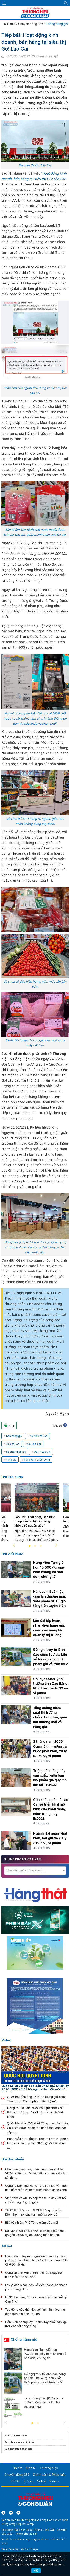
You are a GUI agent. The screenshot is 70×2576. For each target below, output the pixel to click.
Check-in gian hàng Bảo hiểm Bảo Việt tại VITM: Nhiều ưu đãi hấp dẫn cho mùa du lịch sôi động (36, 2173)
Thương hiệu (49, 2468)
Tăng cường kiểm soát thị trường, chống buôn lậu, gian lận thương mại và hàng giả (50, 1717)
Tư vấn (28, 2481)
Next (56, 1545)
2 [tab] (35, 1546)
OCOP (15, 2481)
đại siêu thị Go (38, 1436)
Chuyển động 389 (30, 24)
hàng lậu (11, 1459)
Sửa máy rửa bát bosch (18, 2448)
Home (9, 24)
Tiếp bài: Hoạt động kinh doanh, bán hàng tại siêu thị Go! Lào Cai (33, 42)
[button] (66, 3)
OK (36, 2570)
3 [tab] (41, 1546)
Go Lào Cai (34, 1444)
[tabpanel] (37, 1514)
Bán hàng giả (14, 1436)
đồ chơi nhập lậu (16, 1451)
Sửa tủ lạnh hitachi (15, 2435)
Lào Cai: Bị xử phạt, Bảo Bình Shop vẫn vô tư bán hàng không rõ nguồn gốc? (35, 1521)
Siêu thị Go (12, 1444)
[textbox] (35, 1870)
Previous (14, 1545)
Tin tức (17, 2468)
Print (9, 1425)
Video (6, 2040)
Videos (54, 2481)
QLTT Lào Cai (42, 1451)
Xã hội (6, 2246)
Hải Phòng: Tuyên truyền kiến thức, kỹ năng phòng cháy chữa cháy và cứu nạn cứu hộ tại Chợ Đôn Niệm (37, 2260)
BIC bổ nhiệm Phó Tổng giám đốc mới (31, 2222)
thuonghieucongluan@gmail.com (29, 2539)
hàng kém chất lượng (37, 1459)
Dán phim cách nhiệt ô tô (19, 2442)
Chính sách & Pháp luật (49, 2475)
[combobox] (35, 1870)
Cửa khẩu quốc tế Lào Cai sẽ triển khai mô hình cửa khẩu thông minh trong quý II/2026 (50, 1809)
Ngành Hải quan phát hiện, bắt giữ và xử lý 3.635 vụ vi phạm (50, 1838)
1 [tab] (29, 1546)
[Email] (18, 2513)
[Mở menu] (4, 3)
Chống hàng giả (57, 24)
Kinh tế (31, 2468)
